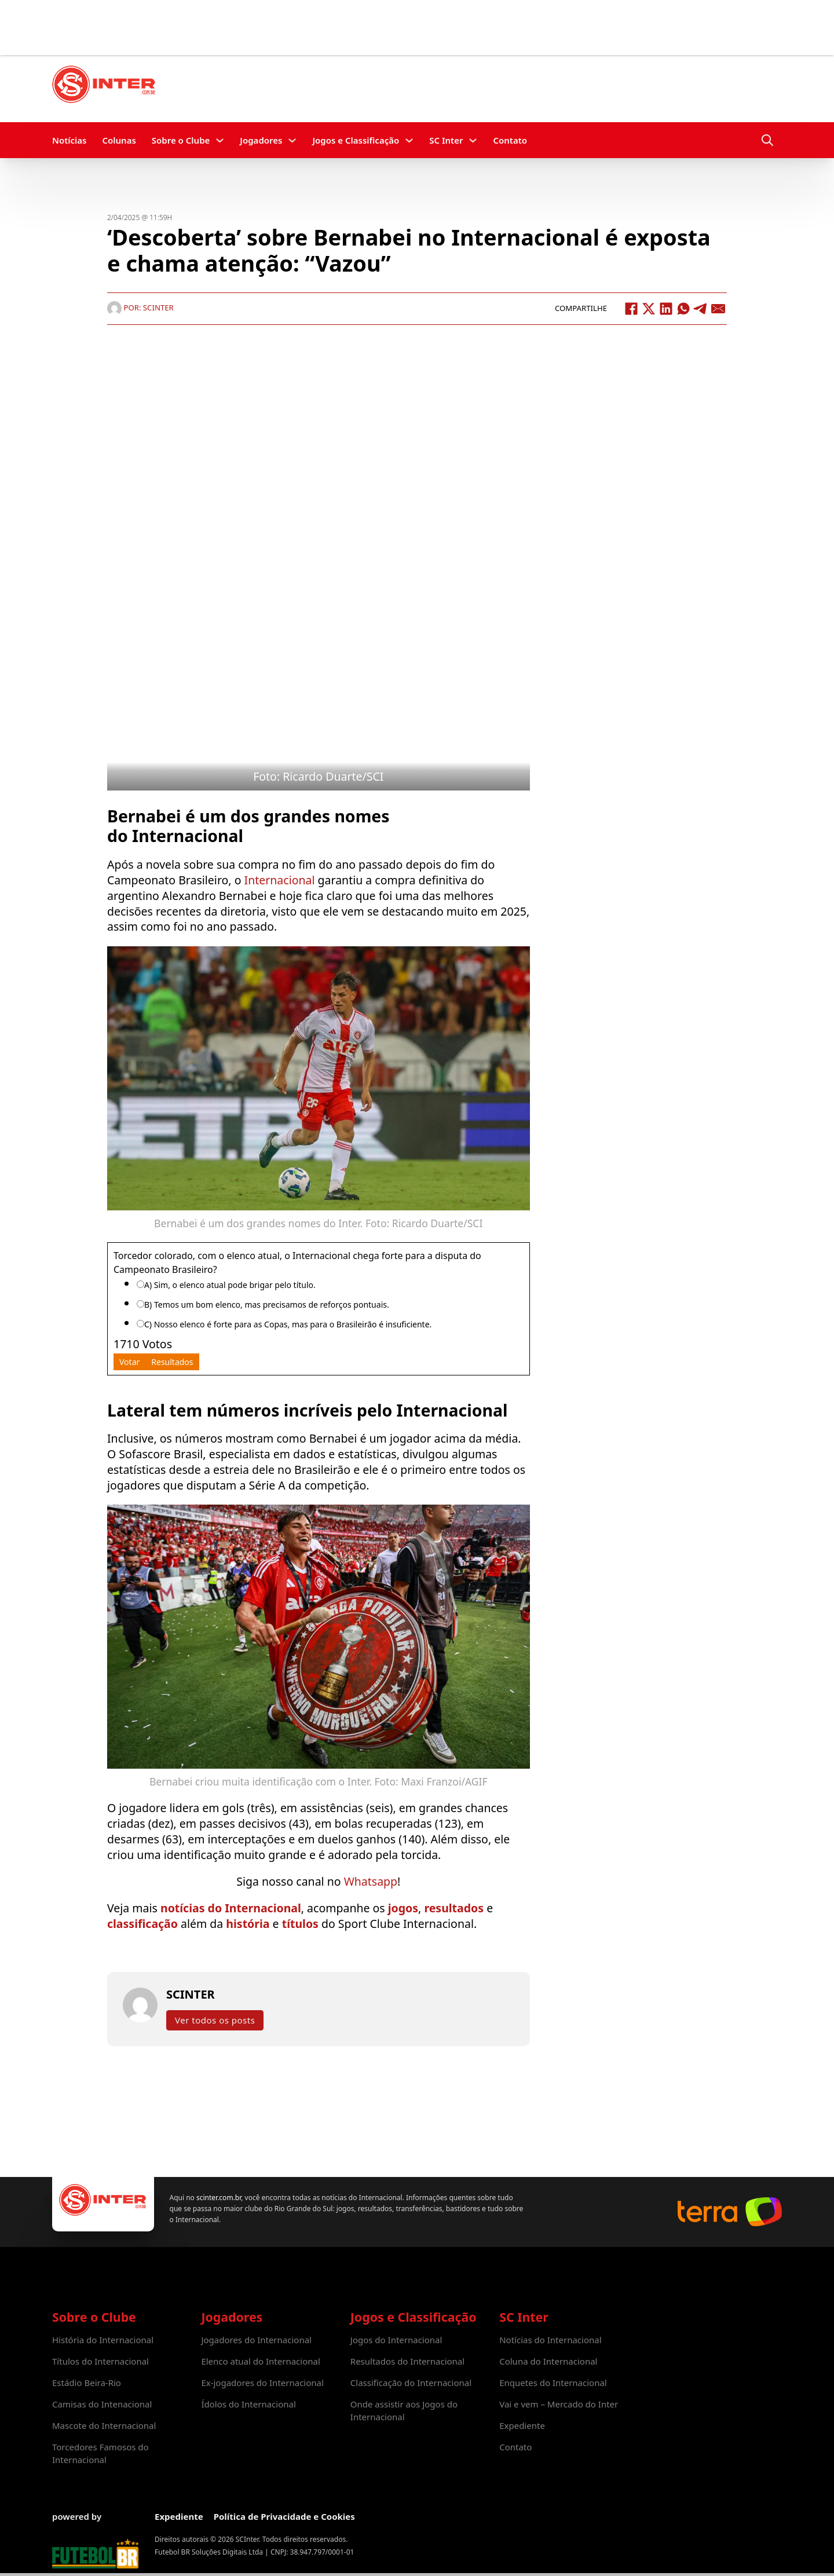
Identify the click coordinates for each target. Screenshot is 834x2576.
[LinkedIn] (666, 308)
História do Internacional (102, 2340)
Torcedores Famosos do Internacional (100, 2453)
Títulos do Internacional (100, 2361)
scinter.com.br (218, 2197)
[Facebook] (631, 308)
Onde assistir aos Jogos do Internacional (404, 2410)
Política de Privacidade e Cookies (284, 2516)
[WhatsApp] (683, 308)
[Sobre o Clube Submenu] (219, 140)
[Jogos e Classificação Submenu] (409, 140)
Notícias (69, 140)
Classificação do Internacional (410, 2382)
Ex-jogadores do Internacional (262, 2382)
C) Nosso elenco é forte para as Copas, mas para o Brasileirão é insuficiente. (287, 1324)
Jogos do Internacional (396, 2340)
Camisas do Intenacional (102, 2404)
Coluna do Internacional (548, 2361)
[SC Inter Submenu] (473, 140)
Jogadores (261, 140)
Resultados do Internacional (407, 2361)
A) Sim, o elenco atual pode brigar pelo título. (230, 1284)
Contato (510, 140)
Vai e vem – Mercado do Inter (558, 2404)
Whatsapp (370, 1881)
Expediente (522, 2425)
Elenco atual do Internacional (260, 2361)
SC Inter (446, 140)
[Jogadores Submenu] (292, 140)
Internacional (279, 880)
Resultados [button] (172, 1361)
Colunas (119, 140)
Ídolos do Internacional (248, 2404)
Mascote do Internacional (104, 2425)
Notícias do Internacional (550, 2340)
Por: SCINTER (140, 307)
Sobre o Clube (181, 140)
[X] (648, 308)
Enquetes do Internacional (553, 2382)
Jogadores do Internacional (256, 2340)
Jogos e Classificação (355, 140)
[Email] (718, 308)
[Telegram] (700, 308)
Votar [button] (129, 1361)
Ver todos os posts (215, 2020)
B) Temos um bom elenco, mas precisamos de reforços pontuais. (266, 1304)
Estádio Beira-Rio (86, 2382)
